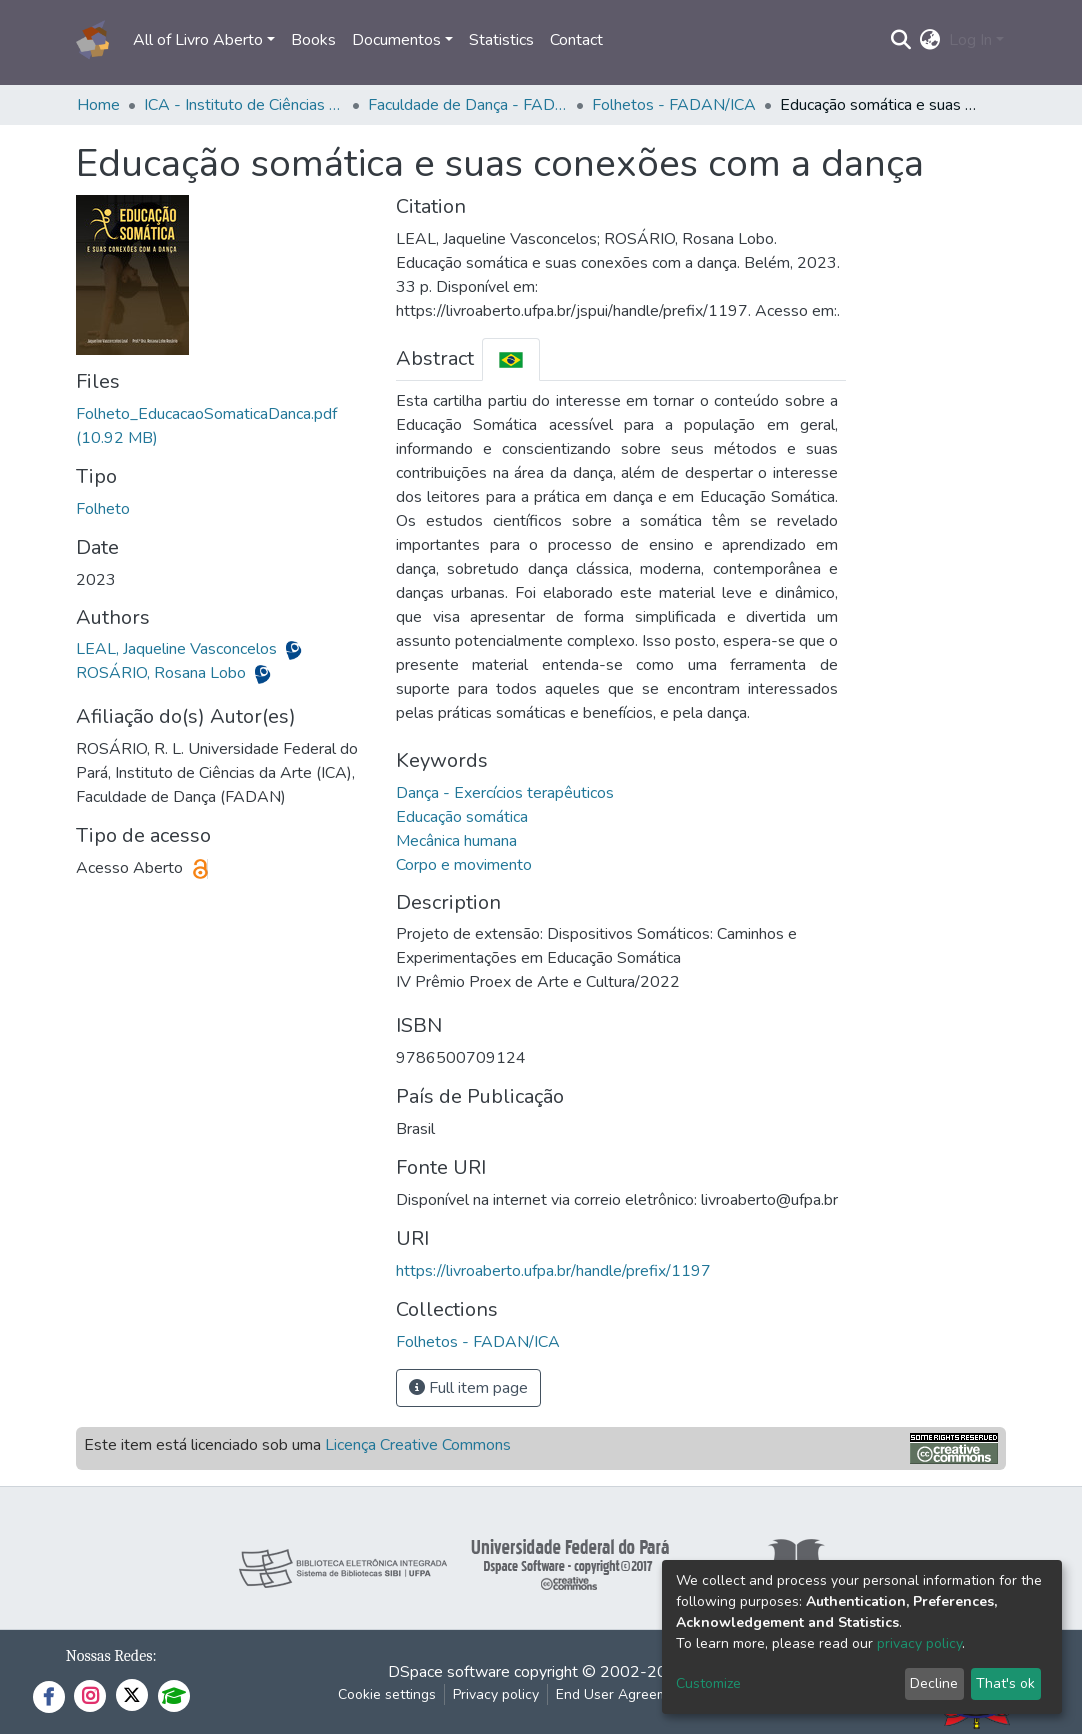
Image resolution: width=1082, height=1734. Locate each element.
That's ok (1005, 1683)
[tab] (511, 359)
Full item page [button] (468, 1388)
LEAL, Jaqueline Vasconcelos (178, 649)
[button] (930, 40)
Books (313, 40)
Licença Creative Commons (418, 1445)
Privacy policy (496, 1694)
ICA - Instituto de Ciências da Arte (244, 105)
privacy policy (919, 1643)
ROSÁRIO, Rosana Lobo (163, 673)
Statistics (501, 40)
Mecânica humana (456, 841)
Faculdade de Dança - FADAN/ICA (468, 105)
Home (98, 105)
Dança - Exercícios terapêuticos (505, 793)
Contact (576, 40)
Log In (970, 40)
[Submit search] (901, 40)
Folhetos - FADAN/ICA (674, 105)
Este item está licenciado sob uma (297, 1445)
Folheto (103, 509)
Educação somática (462, 817)
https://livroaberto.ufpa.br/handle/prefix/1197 (553, 1271)
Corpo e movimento (464, 865)
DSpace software (449, 1672)
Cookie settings (387, 1694)
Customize (708, 1683)
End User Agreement (622, 1694)
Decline (934, 1683)
